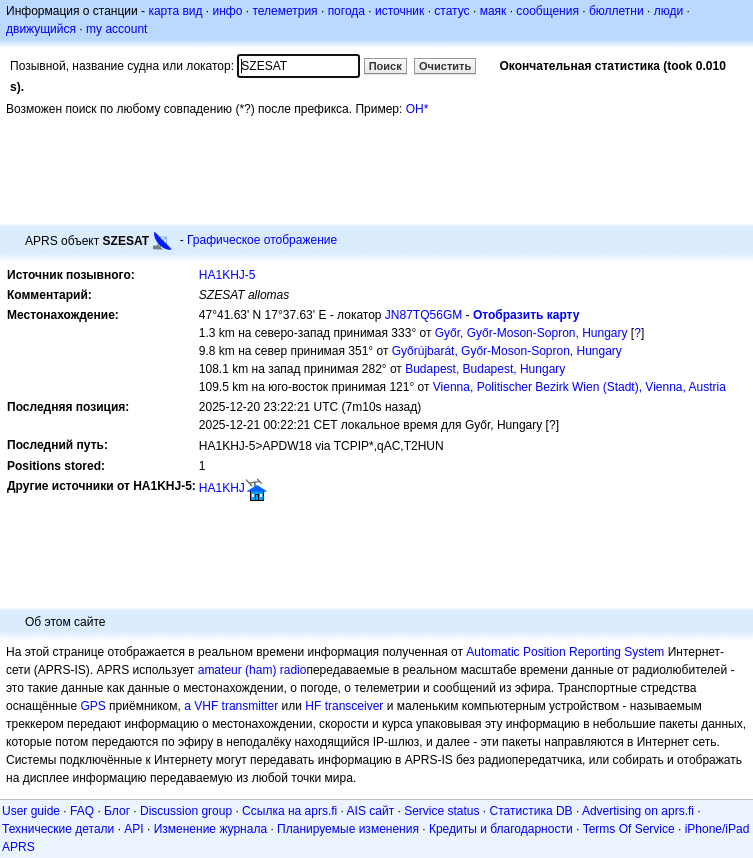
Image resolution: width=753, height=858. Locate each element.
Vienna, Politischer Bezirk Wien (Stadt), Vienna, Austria (579, 387)
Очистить (445, 66)
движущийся (41, 29)
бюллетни (616, 11)
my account (116, 29)
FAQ (82, 811)
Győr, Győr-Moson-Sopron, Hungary (531, 333)
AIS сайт (371, 811)
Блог (117, 811)
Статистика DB (531, 811)
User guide (31, 811)
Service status (441, 811)
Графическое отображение (262, 240)
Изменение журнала (210, 829)
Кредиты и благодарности (501, 829)
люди (668, 11)
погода (346, 11)
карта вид (175, 11)
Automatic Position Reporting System (565, 652)
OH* (417, 109)
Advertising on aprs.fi (638, 811)
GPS (92, 706)
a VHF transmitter (231, 706)
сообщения (547, 11)
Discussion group (186, 811)
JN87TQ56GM (423, 315)
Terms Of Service (629, 829)
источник (399, 11)
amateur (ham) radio (252, 670)
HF (313, 706)
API (133, 829)
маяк (493, 11)
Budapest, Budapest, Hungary (485, 369)
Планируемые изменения (348, 829)
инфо (227, 11)
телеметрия (284, 11)
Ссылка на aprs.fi (289, 811)
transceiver (354, 706)
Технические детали (58, 829)
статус (451, 11)
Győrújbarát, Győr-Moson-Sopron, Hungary (507, 351)
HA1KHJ (222, 488)
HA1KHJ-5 (227, 275)
